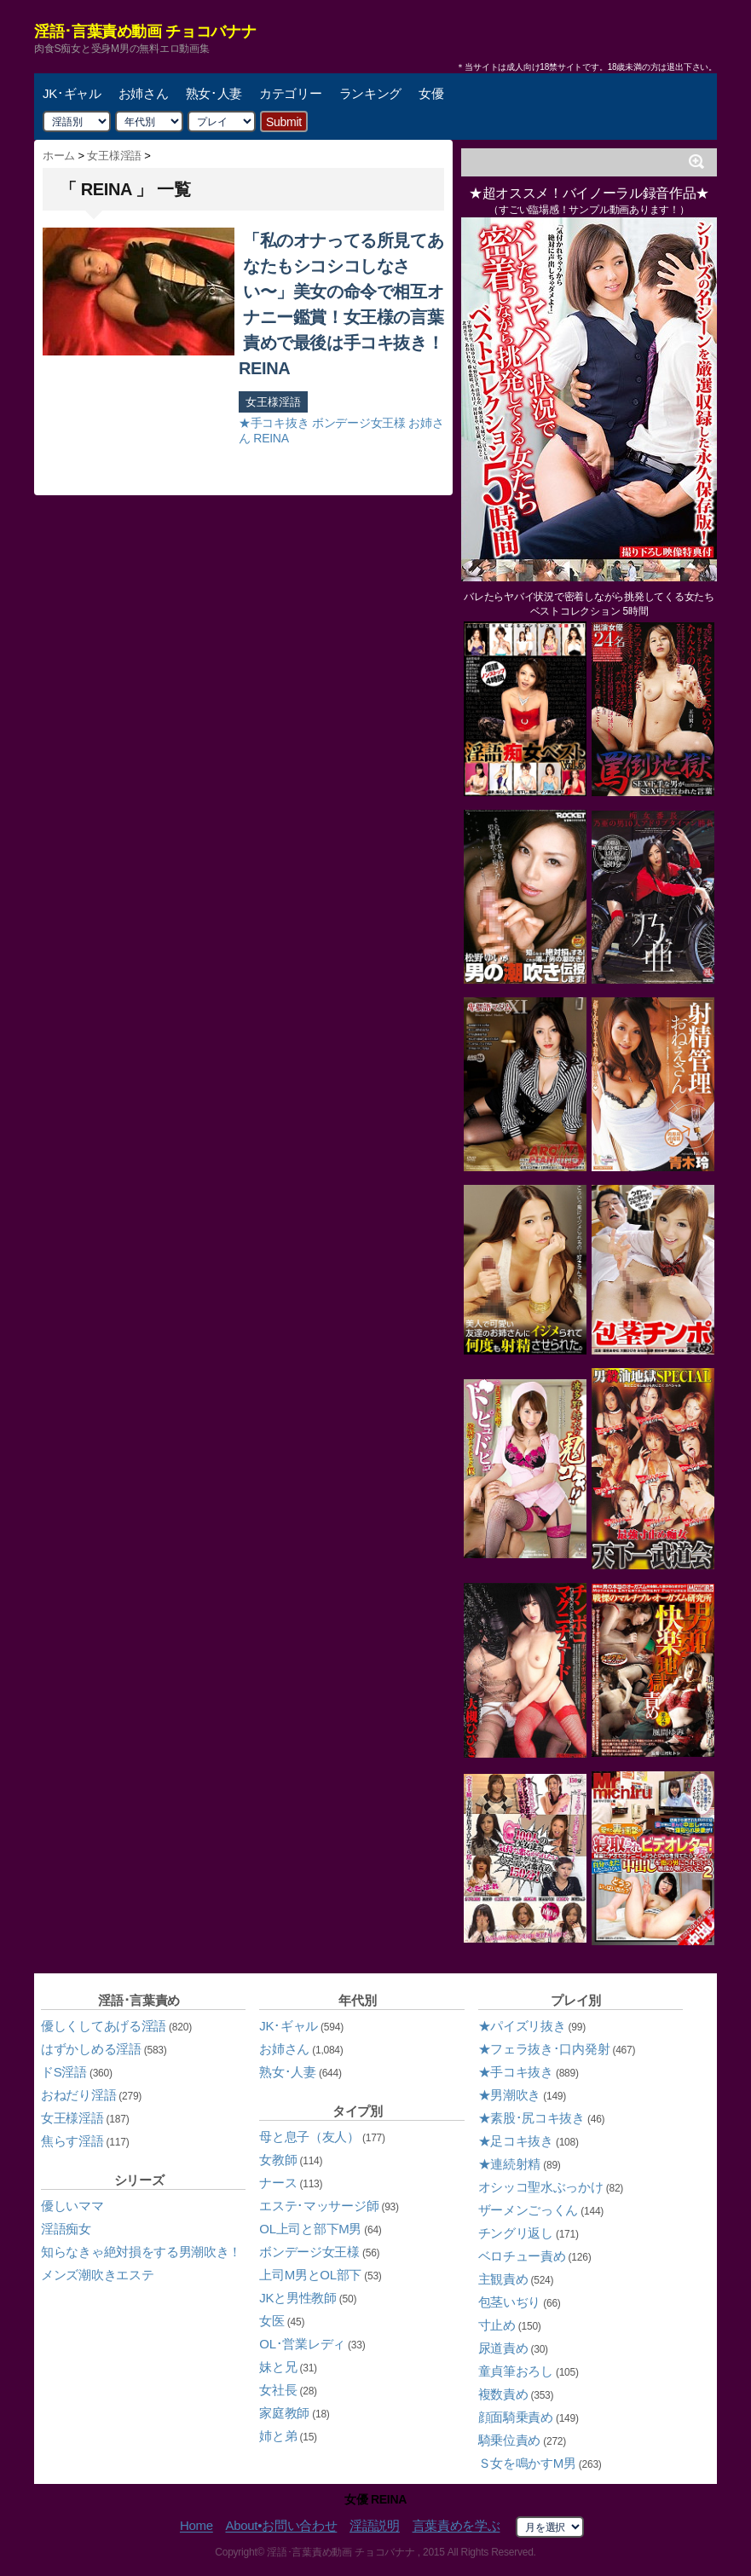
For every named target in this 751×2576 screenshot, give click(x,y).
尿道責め (503, 2348)
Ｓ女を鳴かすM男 (527, 2463)
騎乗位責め (509, 2440)
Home (196, 2526)
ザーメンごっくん (528, 2210)
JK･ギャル (72, 93)
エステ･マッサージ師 (318, 2205)
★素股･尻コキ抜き (531, 2118)
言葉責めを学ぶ (456, 2526)
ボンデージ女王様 (359, 423)
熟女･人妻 (214, 93)
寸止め (497, 2325)
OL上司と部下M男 (310, 2228)
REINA (270, 438)
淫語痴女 (66, 2228)
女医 (271, 2320)
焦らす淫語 (72, 2141)
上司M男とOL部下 (310, 2274)
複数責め (503, 2394)
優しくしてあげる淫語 (103, 2026)
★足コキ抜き (515, 2141)
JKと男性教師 (297, 2297)
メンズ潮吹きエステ (97, 2274)
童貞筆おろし (515, 2371)
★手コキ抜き (274, 423)
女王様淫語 (273, 402)
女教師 (278, 2159)
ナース (278, 2182)
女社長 (278, 2390)
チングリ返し (515, 2233)
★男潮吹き (509, 2095)
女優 (431, 93)
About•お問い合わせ (281, 2526)
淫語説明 (375, 2526)
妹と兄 (278, 2366)
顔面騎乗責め (515, 2417)
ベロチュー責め (522, 2256)
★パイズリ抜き (522, 2026)
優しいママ (72, 2205)
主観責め (503, 2279)
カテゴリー (290, 93)
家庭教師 (284, 2413)
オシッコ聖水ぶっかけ (541, 2187)
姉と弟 (278, 2436)
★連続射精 (509, 2164)
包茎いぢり (509, 2302)
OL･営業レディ (302, 2343)
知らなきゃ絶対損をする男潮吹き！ (141, 2251)
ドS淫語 (64, 2072)
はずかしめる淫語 (91, 2049)
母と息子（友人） (309, 2136)
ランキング (370, 93)
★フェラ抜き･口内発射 (544, 2049)
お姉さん (143, 93)
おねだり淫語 (78, 2095)
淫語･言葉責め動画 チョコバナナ (145, 31)
